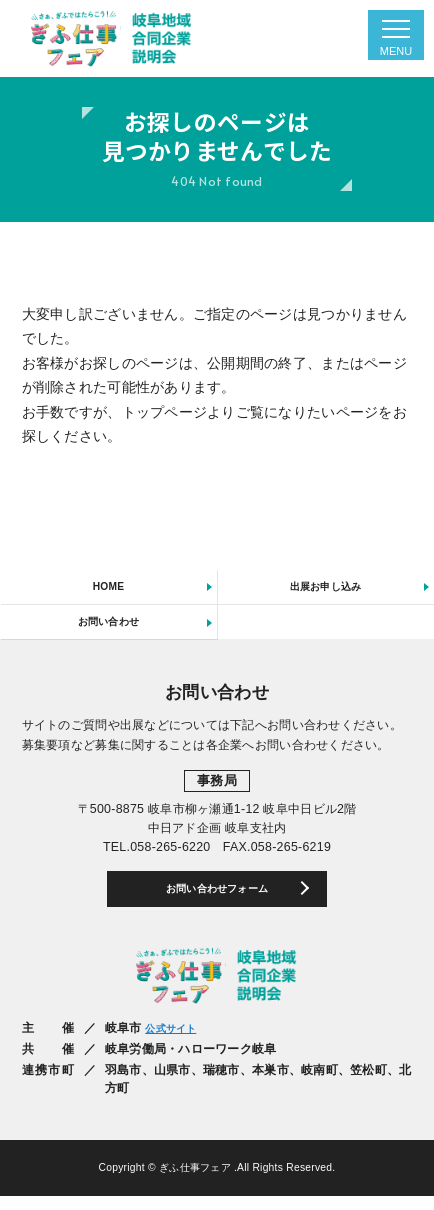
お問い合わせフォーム (217, 900)
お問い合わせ (109, 628)
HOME (108, 588)
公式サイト (175, 1042)
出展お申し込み (325, 588)
